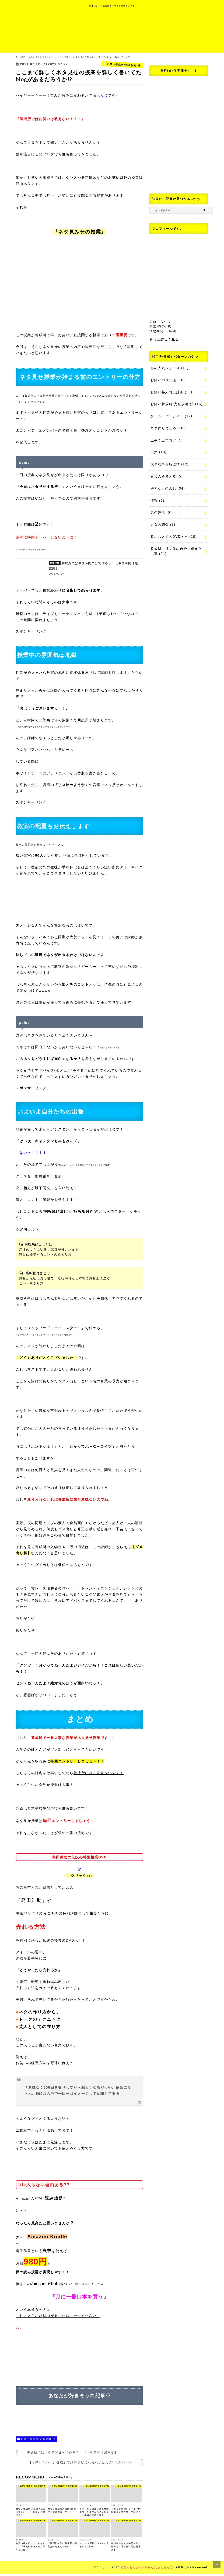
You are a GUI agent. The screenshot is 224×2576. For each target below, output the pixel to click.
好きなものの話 (166, 479)
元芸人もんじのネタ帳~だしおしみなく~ (146, 2569)
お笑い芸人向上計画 (170, 389)
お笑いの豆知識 (166, 378)
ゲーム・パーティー (170, 412)
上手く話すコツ (165, 434)
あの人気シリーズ (168, 367)
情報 (156, 490)
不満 (158, 445)
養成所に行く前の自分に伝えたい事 (176, 538)
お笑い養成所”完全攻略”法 (38, 2441)
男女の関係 (162, 513)
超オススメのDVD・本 (172, 524)
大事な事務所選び (168, 457)
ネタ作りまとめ (166, 423)
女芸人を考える (165, 468)
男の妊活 (160, 501)
